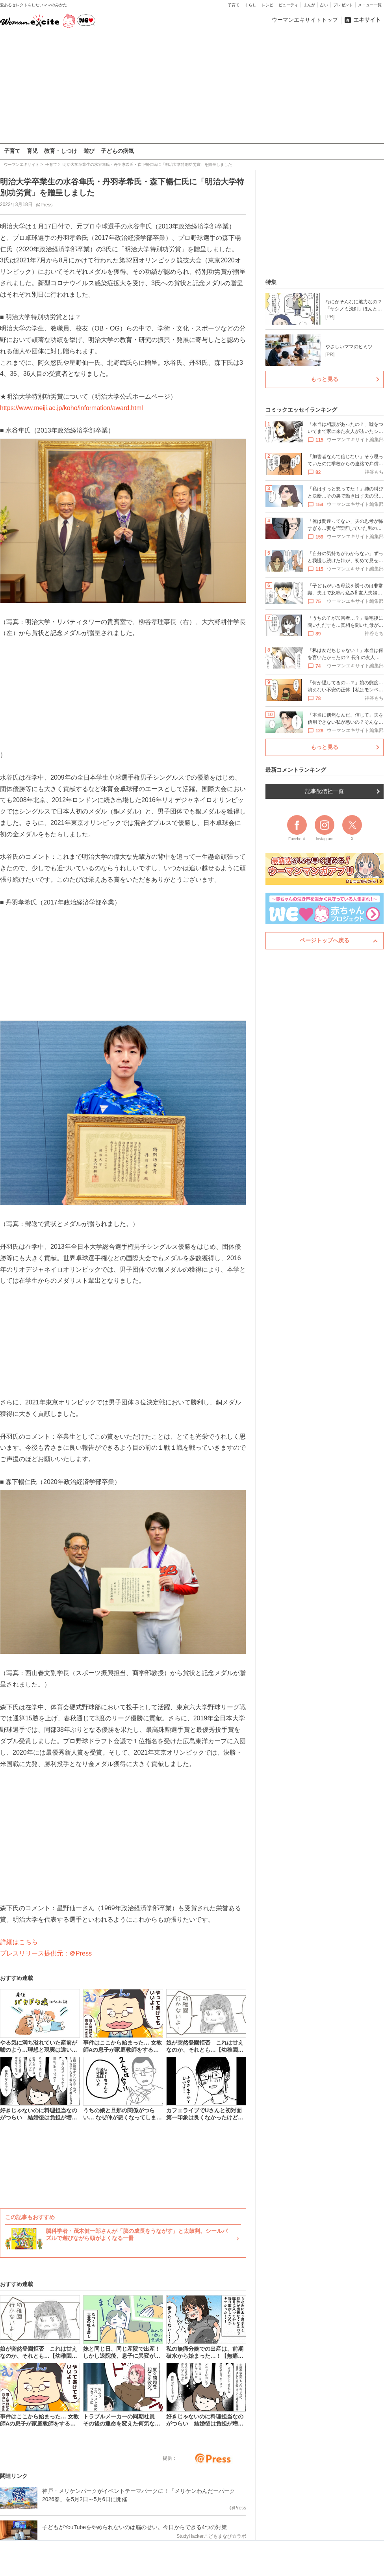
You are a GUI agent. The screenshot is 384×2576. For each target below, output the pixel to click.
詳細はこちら (19, 1942)
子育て (233, 5)
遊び (89, 151)
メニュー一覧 (370, 5)
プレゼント (343, 5)
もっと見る (324, 379)
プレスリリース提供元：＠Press (46, 1953)
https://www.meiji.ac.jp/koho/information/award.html (71, 407)
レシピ (267, 5)
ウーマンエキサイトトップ (305, 20)
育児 (32, 151)
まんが (309, 5)
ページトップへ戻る (324, 940)
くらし (250, 5)
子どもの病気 (117, 151)
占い (324, 5)
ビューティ (288, 5)
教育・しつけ (60, 151)
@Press (44, 204)
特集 (270, 282)
